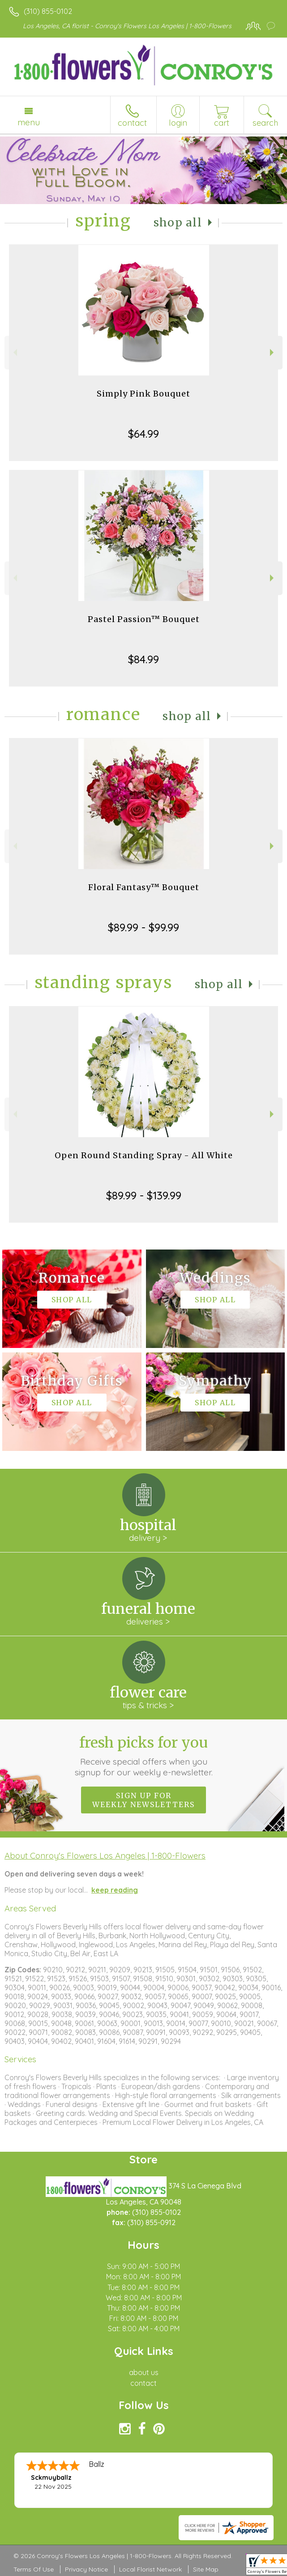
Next (273, 352)
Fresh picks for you (143, 1756)
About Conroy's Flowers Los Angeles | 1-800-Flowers (105, 1855)
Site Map (205, 2569)
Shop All (178, 223)
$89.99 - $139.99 (143, 1195)
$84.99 (143, 659)
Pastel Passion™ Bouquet (144, 619)
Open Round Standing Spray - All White (144, 1155)
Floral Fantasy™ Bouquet (143, 887)
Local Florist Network (150, 2569)
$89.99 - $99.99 (143, 927)
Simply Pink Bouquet (143, 393)
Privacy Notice (86, 2569)
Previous (14, 352)
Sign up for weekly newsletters (143, 1800)
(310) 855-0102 (48, 11)
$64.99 (143, 433)
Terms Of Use (33, 2569)
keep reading (114, 1889)
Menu (28, 122)
